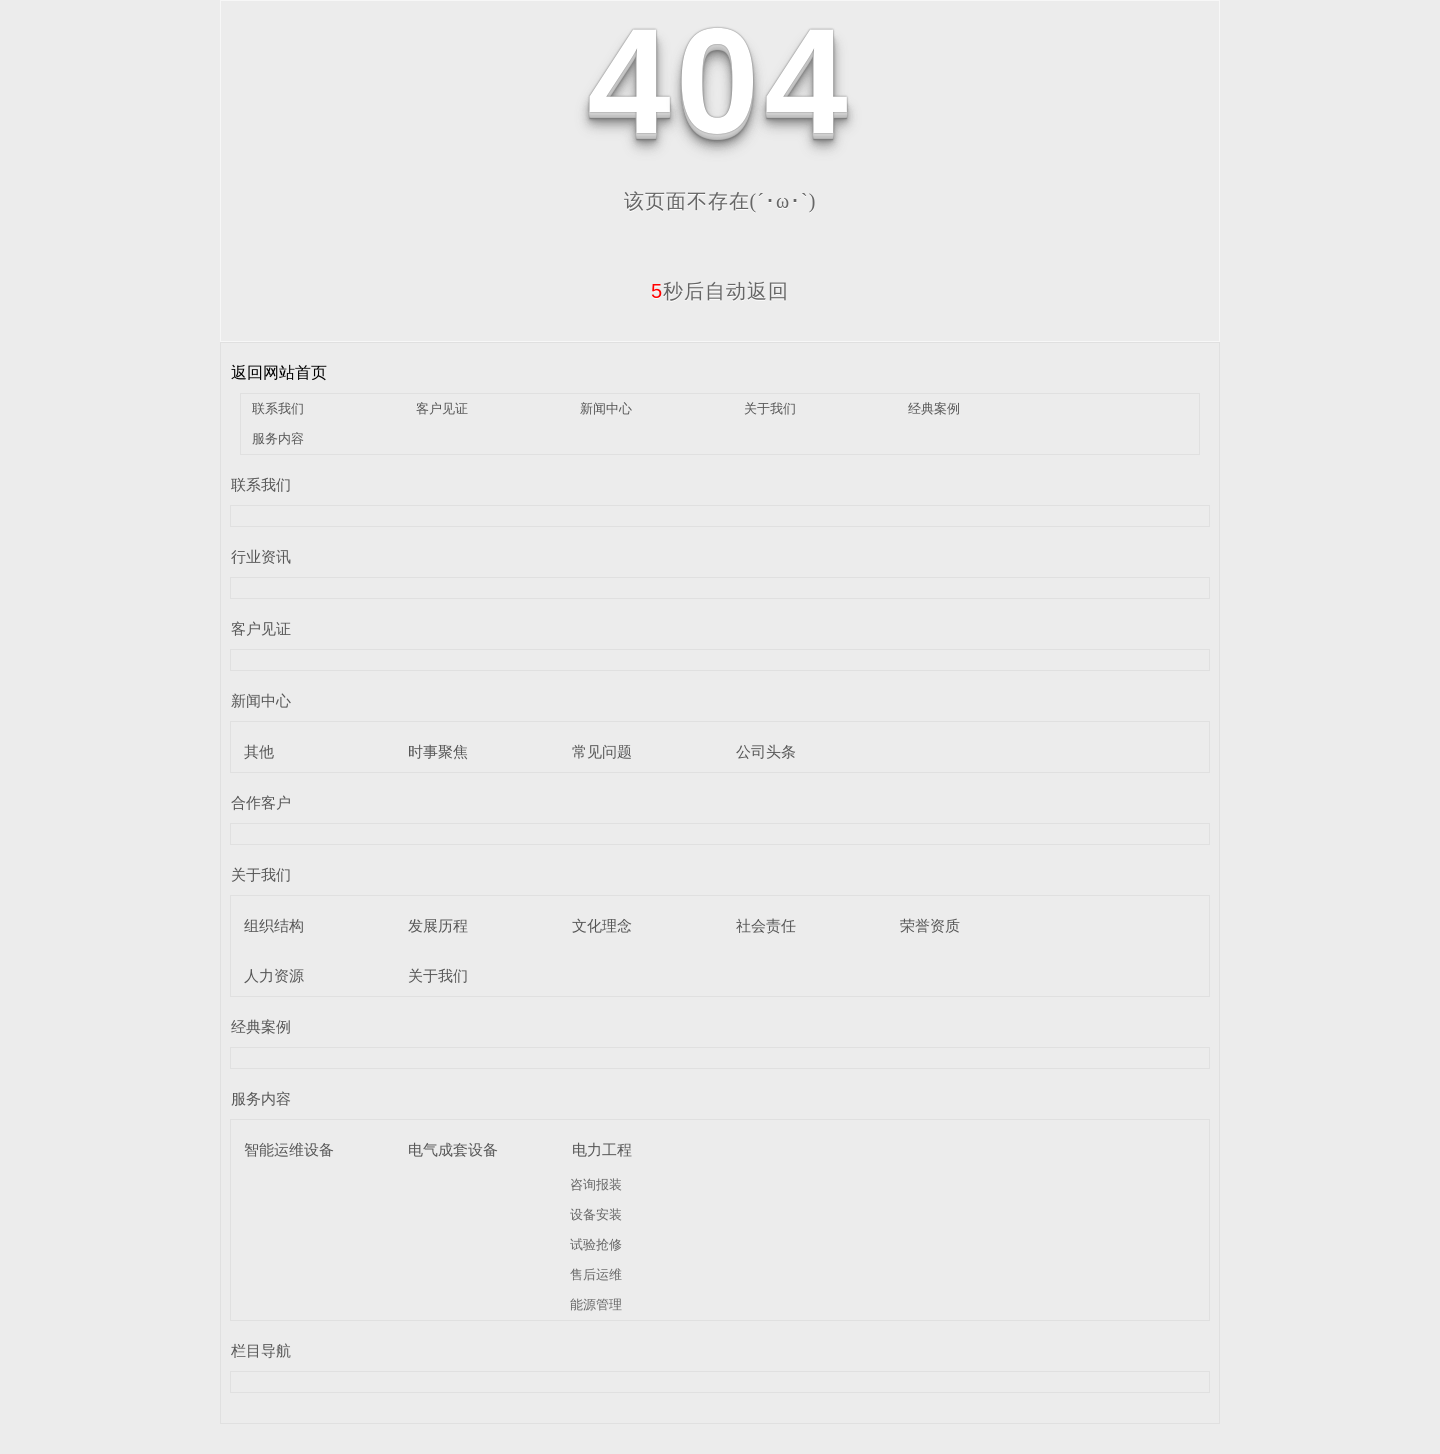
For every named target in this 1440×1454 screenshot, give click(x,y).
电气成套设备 (453, 1149)
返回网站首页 (279, 372)
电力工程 (602, 1149)
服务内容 (278, 438)
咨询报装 (596, 1184)
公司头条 (766, 751)
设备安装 (596, 1214)
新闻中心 (606, 408)
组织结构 (274, 925)
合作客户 (261, 802)
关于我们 (770, 408)
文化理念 (602, 925)
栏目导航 (261, 1350)
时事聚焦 (438, 751)
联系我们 (278, 408)
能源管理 (596, 1304)
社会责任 (766, 925)
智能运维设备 (289, 1149)
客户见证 (442, 408)
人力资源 (274, 975)
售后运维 (596, 1274)
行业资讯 (261, 556)
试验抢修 (596, 1244)
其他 (259, 751)
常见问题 (602, 751)
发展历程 (438, 925)
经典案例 (934, 408)
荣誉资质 (930, 925)
